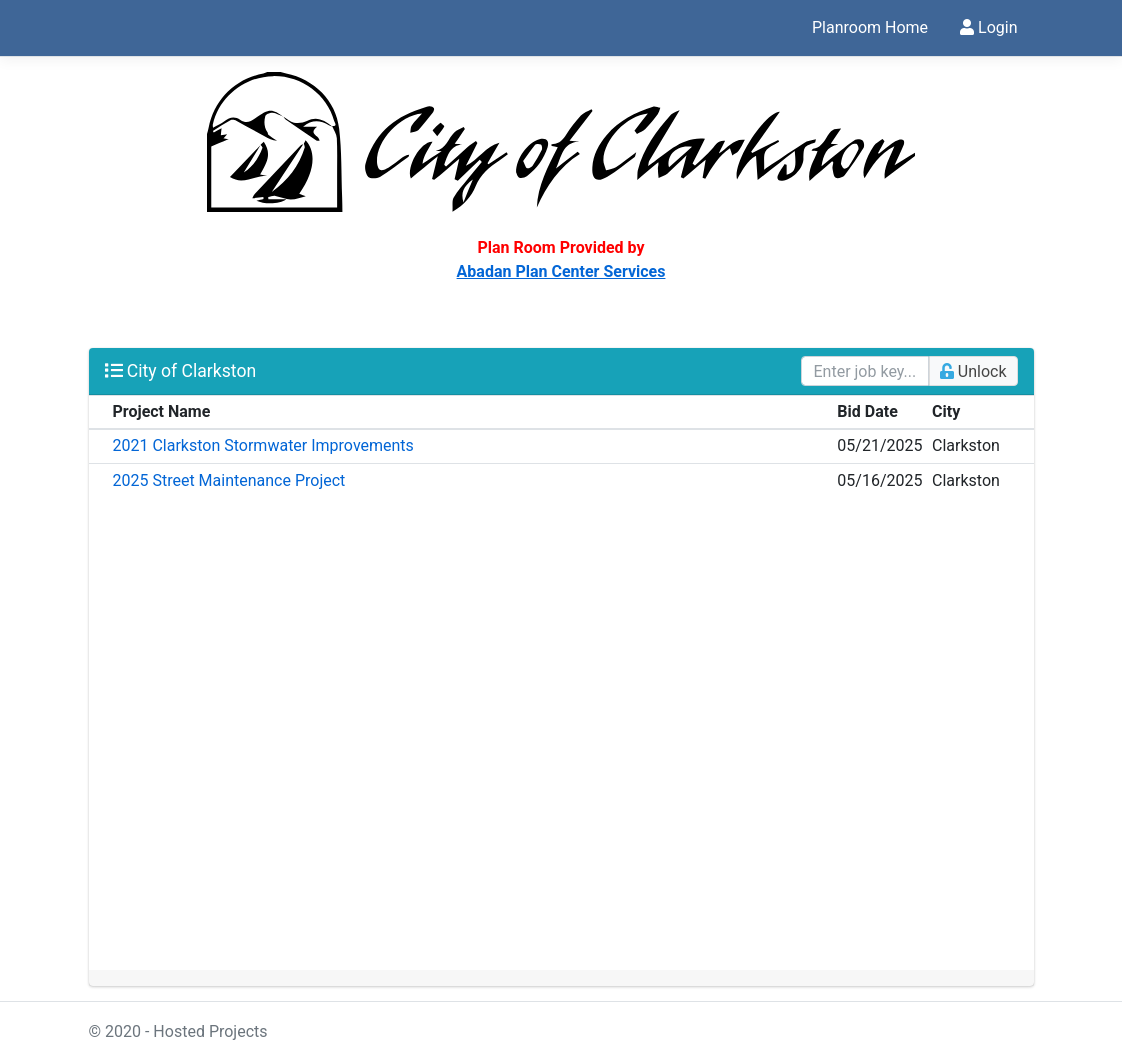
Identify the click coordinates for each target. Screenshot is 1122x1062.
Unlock (973, 371)
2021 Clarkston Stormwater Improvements (263, 445)
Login (988, 27)
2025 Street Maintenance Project (229, 480)
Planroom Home (870, 27)
